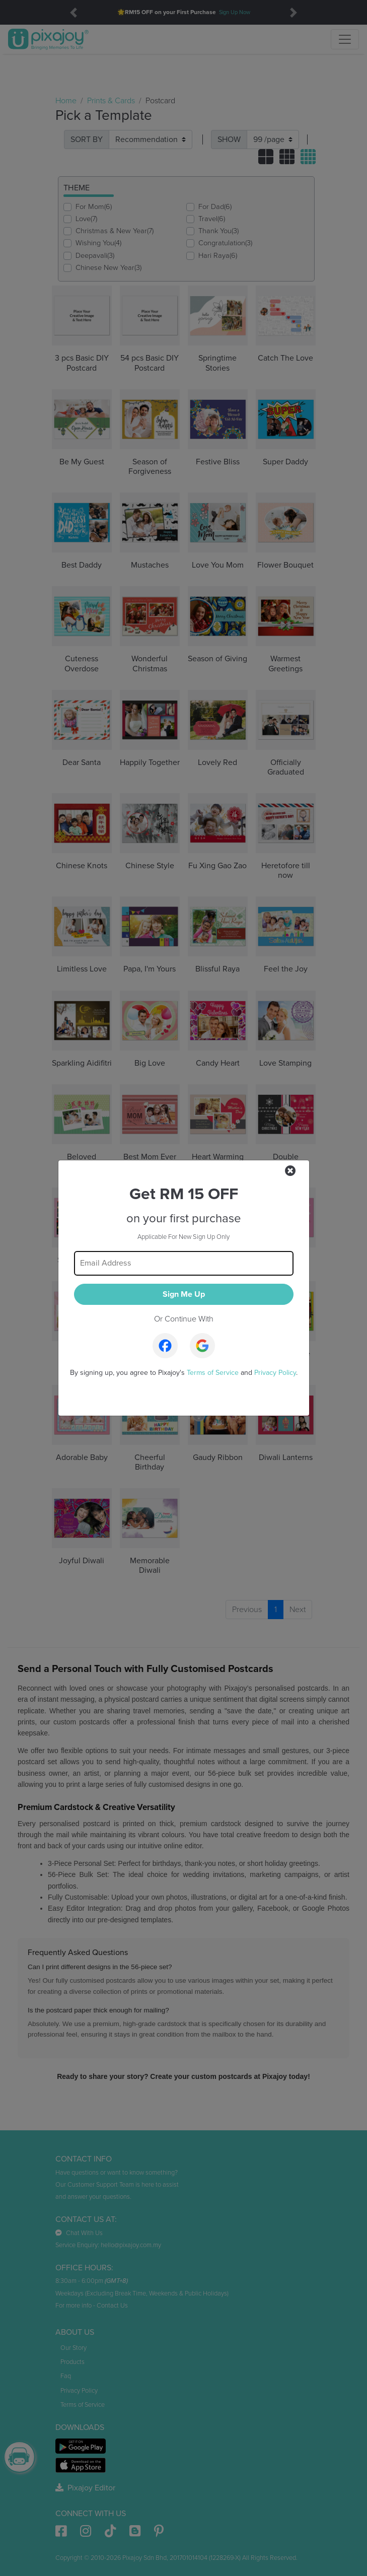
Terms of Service (213, 1372)
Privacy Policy (275, 1372)
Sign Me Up (184, 1294)
